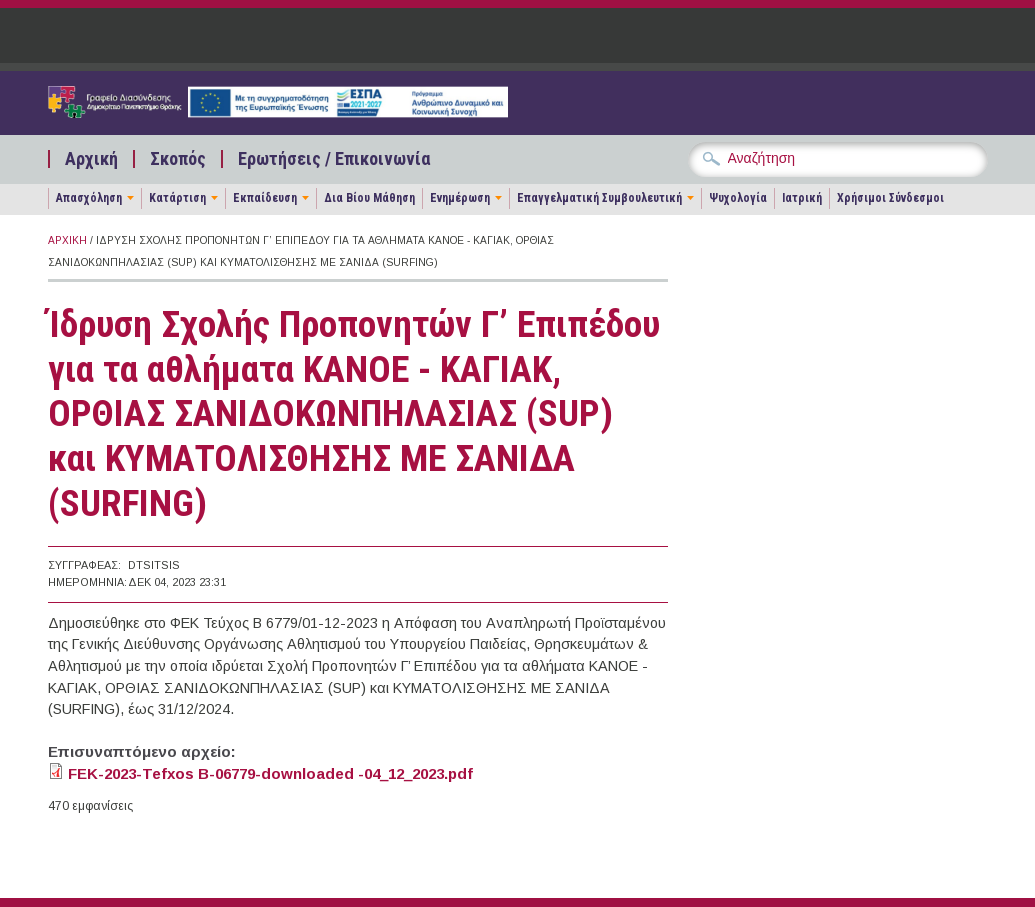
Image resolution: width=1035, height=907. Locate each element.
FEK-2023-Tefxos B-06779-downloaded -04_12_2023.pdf (270, 773)
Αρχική (91, 159)
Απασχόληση (89, 198)
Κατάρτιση (177, 198)
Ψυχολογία (738, 198)
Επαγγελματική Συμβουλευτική (599, 198)
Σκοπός (178, 159)
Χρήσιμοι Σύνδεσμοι (890, 198)
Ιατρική (802, 198)
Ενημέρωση (460, 198)
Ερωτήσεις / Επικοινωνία (334, 159)
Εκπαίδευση (265, 198)
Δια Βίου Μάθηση (369, 198)
